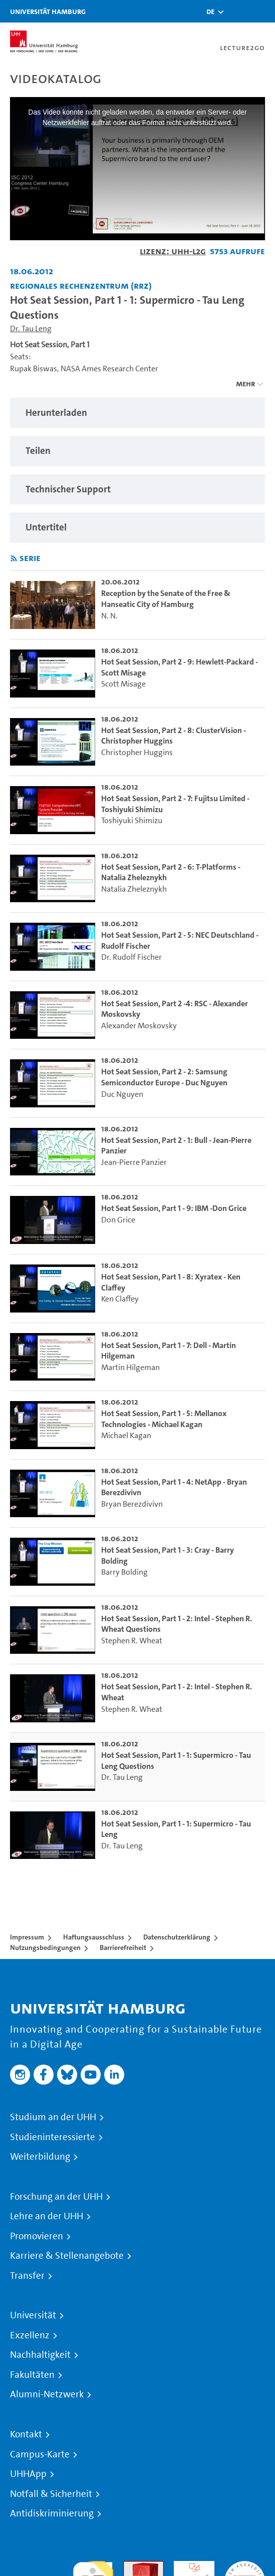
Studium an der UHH (53, 2117)
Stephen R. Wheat (131, 1640)
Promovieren (36, 2236)
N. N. (109, 615)
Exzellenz (30, 2335)
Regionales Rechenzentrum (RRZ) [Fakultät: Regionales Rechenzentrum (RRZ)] (81, 285)
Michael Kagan (126, 1435)
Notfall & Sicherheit (51, 2493)
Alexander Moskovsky (139, 1025)
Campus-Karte (40, 2454)
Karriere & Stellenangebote (67, 2255)
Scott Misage (123, 684)
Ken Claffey (120, 1299)
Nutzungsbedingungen (45, 1948)
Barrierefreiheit (123, 1948)
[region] (137, 413)
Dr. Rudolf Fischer (131, 957)
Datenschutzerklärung (176, 1937)
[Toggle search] (237, 11)
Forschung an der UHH (56, 2196)
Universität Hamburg (48, 11)
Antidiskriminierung (52, 2513)
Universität (33, 2315)
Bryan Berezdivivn (132, 1504)
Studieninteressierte (52, 2137)
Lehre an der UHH (46, 2216)
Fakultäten (32, 2374)
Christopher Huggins (137, 752)
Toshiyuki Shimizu (131, 820)
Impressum (27, 1937)
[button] (210, 12)
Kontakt (26, 2434)
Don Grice (118, 1219)
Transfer (27, 2275)
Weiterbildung (40, 2156)
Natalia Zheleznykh (134, 889)
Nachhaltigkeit (40, 2354)
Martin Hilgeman (130, 1367)
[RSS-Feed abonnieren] (14, 558)
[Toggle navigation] (262, 11)
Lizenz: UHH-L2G (173, 251)
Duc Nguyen (122, 1094)
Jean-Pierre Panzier (134, 1162)
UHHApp (28, 2473)
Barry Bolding (124, 1572)
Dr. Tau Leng (31, 328)
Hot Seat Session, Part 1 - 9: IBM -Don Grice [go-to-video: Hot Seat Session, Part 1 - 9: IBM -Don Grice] (173, 1208)
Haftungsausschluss (93, 1937)
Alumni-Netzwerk (47, 2394)
